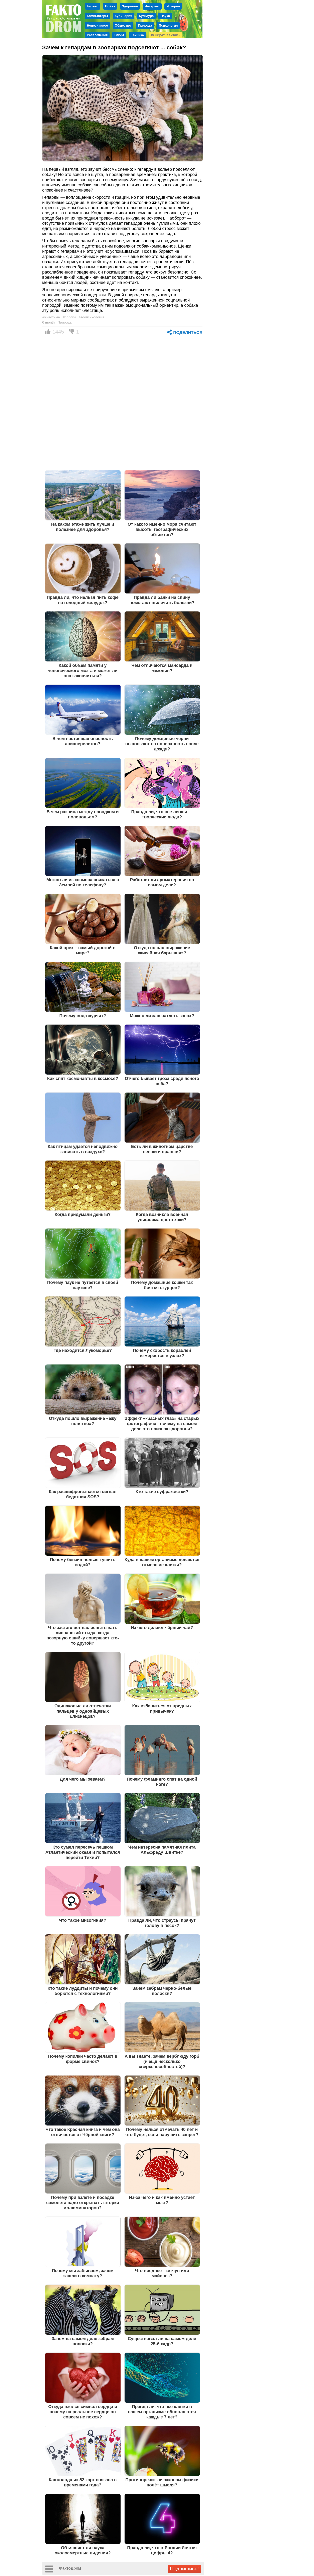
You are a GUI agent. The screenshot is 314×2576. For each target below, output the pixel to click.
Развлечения (97, 35)
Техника (137, 35)
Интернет (152, 6)
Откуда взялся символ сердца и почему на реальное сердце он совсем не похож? (82, 2411)
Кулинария (123, 16)
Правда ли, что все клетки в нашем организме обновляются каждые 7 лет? (162, 2411)
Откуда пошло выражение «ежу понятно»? (83, 1421)
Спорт (119, 35)
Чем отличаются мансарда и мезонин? (161, 668)
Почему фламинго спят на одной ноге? (162, 1782)
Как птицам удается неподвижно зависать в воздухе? (83, 1149)
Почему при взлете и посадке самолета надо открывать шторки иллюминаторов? (82, 2202)
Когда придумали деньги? (83, 1214)
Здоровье (130, 6)
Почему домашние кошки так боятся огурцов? (162, 1285)
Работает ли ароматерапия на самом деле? (162, 882)
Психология (168, 25)
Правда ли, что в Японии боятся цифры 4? (162, 2550)
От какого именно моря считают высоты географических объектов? (162, 529)
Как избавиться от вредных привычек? (162, 1708)
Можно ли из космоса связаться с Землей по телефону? (82, 882)
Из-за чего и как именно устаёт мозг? (162, 2200)
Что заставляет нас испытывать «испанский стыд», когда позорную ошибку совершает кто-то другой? (82, 1635)
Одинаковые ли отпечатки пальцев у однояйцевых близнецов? (82, 1711)
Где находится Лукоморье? (82, 1350)
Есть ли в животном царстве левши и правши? (162, 1149)
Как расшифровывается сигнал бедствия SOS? (82, 1494)
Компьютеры (97, 16)
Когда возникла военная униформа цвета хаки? (162, 1217)
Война (110, 6)
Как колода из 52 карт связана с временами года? (83, 2482)
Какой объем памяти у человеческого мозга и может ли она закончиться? (83, 670)
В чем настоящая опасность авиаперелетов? (82, 741)
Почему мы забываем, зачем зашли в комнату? (83, 2273)
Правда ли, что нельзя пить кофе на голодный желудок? (83, 600)
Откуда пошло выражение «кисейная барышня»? (162, 950)
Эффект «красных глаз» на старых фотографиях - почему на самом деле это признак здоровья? (162, 1423)
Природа (145, 25)
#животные (51, 317)
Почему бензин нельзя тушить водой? (82, 1562)
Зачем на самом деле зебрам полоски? (82, 2341)
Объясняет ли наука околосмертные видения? (83, 2550)
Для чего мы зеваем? (83, 1779)
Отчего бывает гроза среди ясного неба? (162, 1081)
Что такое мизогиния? (82, 1920)
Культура (146, 16)
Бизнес (92, 6)
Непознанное (97, 25)
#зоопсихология (91, 317)
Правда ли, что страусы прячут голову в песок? (161, 1923)
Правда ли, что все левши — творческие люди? (162, 814)
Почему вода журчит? (82, 1015)
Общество (123, 25)
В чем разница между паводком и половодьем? (83, 814)
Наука (165, 16)
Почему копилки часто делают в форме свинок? (82, 2059)
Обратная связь (165, 35)
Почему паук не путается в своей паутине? (82, 1285)
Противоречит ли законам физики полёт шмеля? (161, 2482)
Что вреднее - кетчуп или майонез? (162, 2273)
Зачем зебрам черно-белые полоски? (161, 1991)
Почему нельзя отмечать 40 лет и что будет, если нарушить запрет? (161, 2132)
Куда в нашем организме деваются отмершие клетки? (162, 1562)
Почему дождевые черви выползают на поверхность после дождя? (161, 743)
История (173, 6)
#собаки (69, 317)
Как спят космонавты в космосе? (82, 1078)
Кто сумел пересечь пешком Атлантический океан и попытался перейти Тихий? (82, 1852)
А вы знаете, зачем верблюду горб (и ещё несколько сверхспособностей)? (162, 2061)
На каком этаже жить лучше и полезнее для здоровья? (82, 527)
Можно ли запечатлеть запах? (162, 1015)
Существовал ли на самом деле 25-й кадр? (162, 2341)
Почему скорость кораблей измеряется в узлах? (162, 1353)
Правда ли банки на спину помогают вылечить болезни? (162, 600)
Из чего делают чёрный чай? (162, 1627)
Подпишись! (184, 2568)
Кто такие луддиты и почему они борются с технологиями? (82, 1991)
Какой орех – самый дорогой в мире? (83, 950)
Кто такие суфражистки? (162, 1491)
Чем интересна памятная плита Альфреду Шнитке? (162, 1850)
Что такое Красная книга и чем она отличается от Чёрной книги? (82, 2132)
